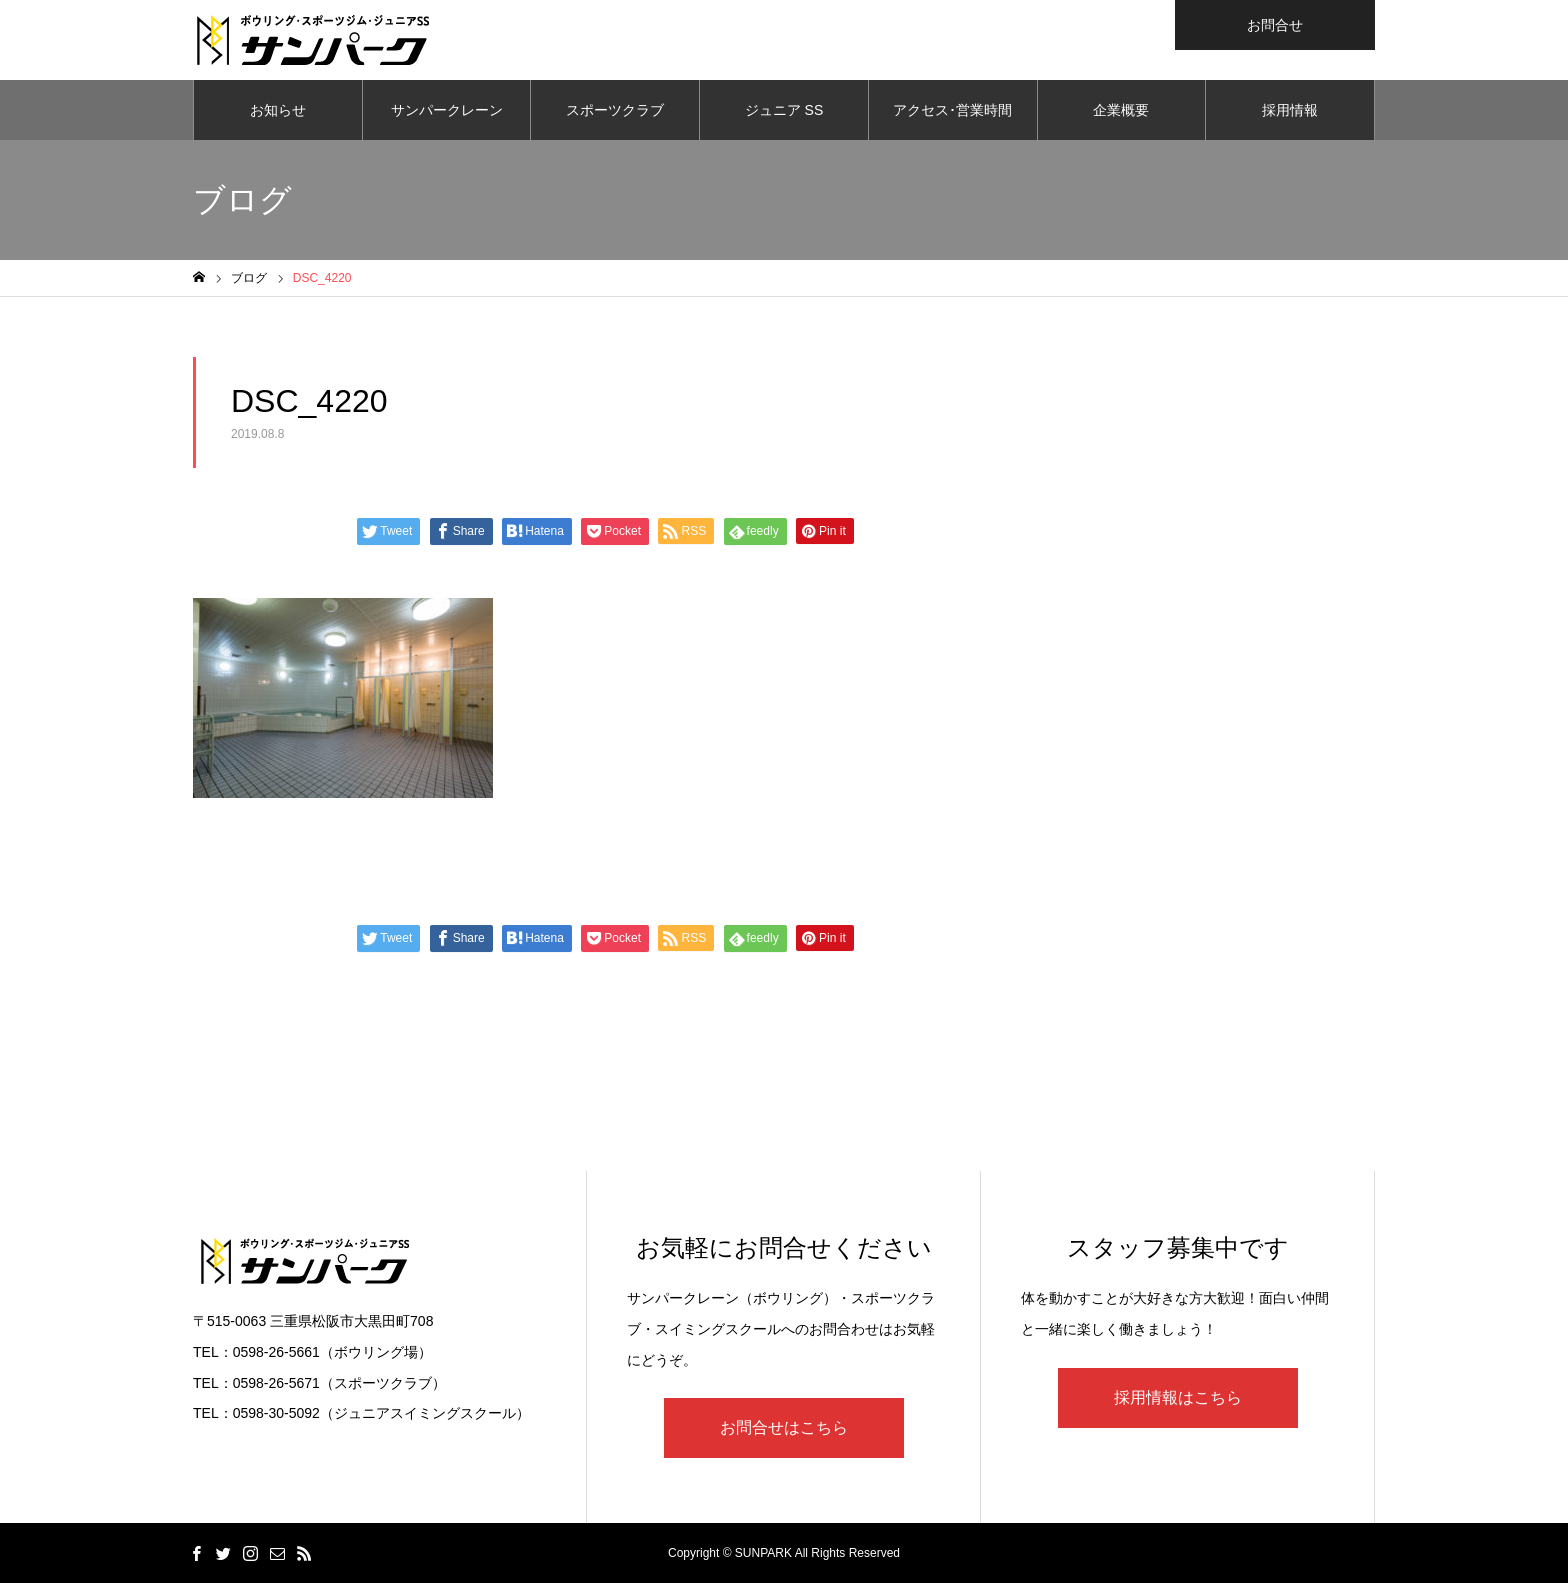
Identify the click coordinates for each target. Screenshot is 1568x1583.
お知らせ (278, 110)
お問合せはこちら (784, 1427)
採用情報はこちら (1178, 1397)
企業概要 (1121, 110)
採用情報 (1290, 110)
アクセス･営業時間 (952, 110)
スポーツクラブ (615, 110)
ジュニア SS (784, 110)
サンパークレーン (447, 110)
